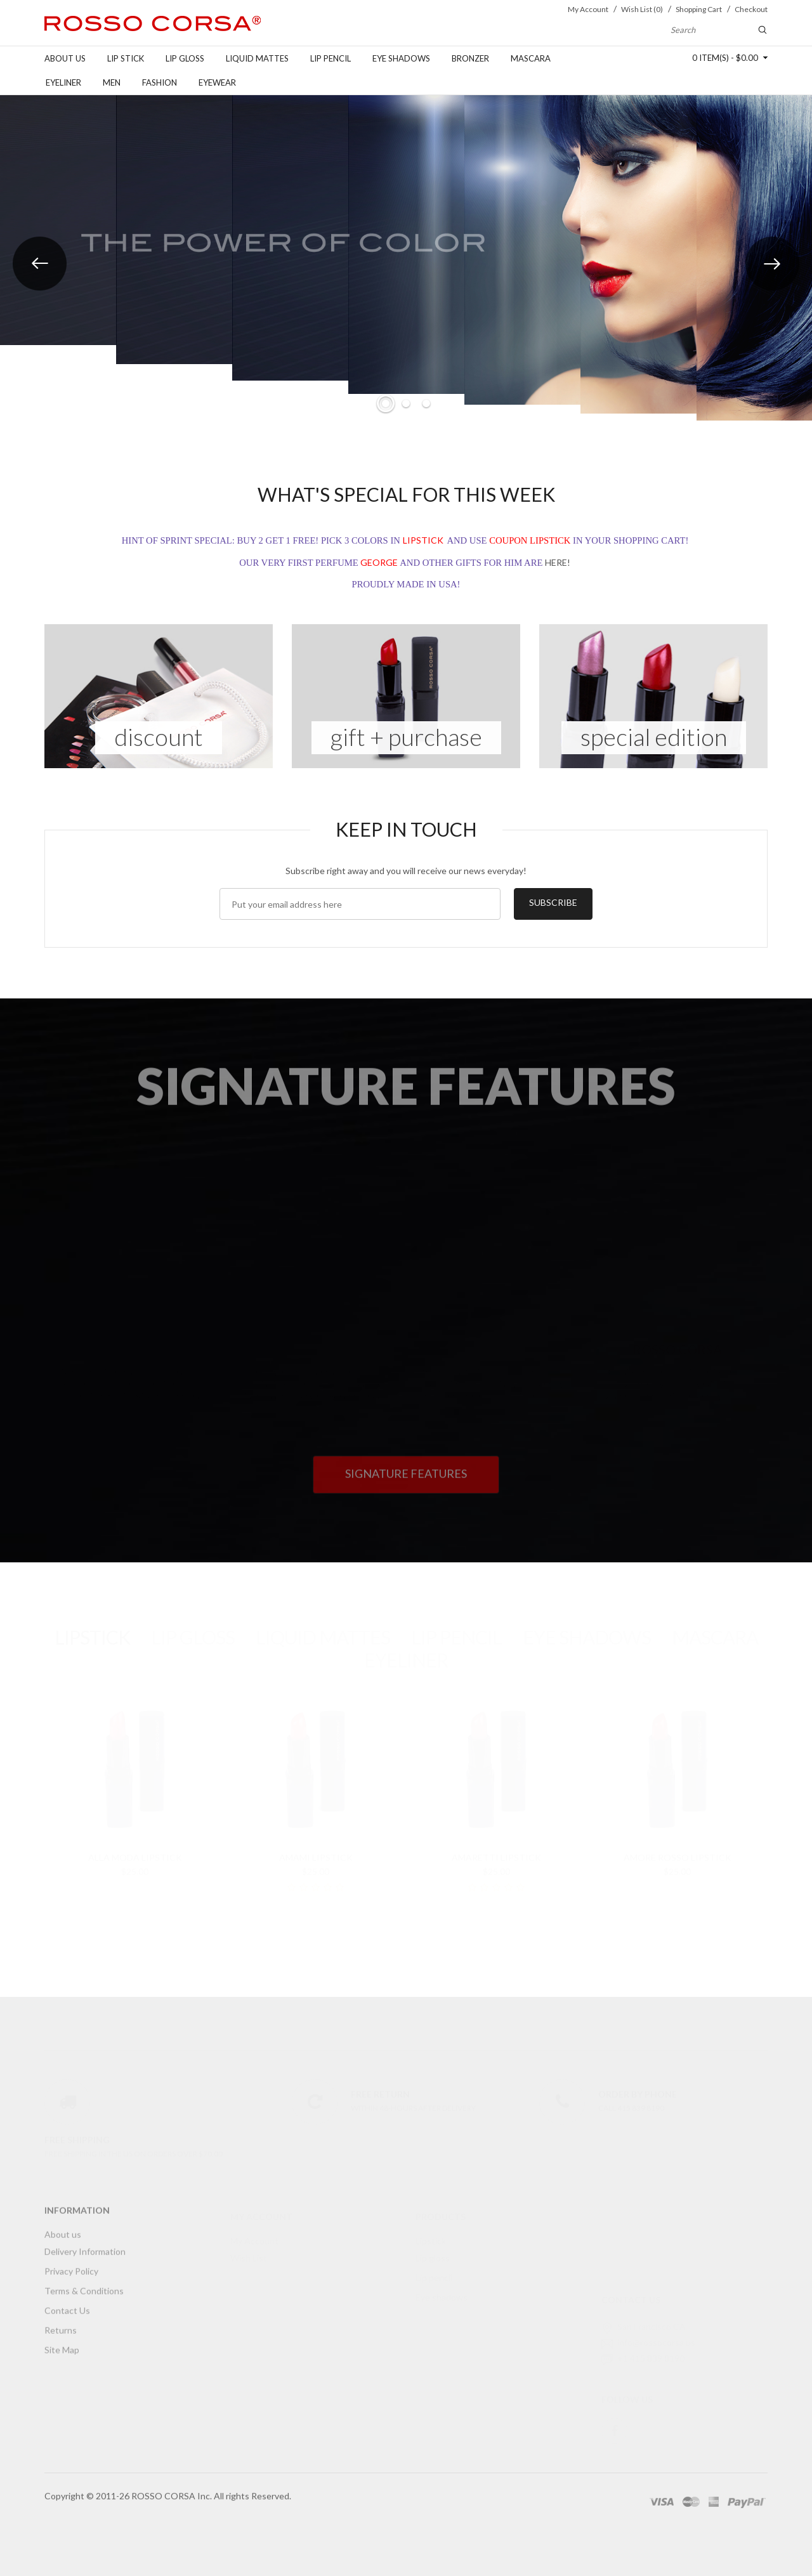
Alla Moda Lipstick (135, 1845)
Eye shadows (401, 58)
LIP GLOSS (193, 1624)
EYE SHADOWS (587, 1624)
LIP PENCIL (456, 1624)
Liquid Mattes (257, 58)
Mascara (531, 58)
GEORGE (379, 563)
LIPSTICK (423, 540)
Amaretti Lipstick (496, 1845)
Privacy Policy (71, 2264)
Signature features (406, 1467)
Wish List (248, 2245)
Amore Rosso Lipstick (677, 1845)
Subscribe (553, 902)
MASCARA (715, 1624)
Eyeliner (63, 82)
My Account (254, 2228)
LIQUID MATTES (323, 1624)
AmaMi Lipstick (316, 1845)
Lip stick (125, 58)
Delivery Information (85, 2245)
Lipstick (431, 2228)
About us (65, 58)
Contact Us (67, 2304)
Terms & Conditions (84, 2284)
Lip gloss (185, 58)
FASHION (159, 82)
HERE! (557, 563)
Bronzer (470, 58)
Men (112, 82)
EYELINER (406, 1647)
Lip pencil (330, 58)
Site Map (61, 2343)
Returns (60, 2323)
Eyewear (217, 82)
